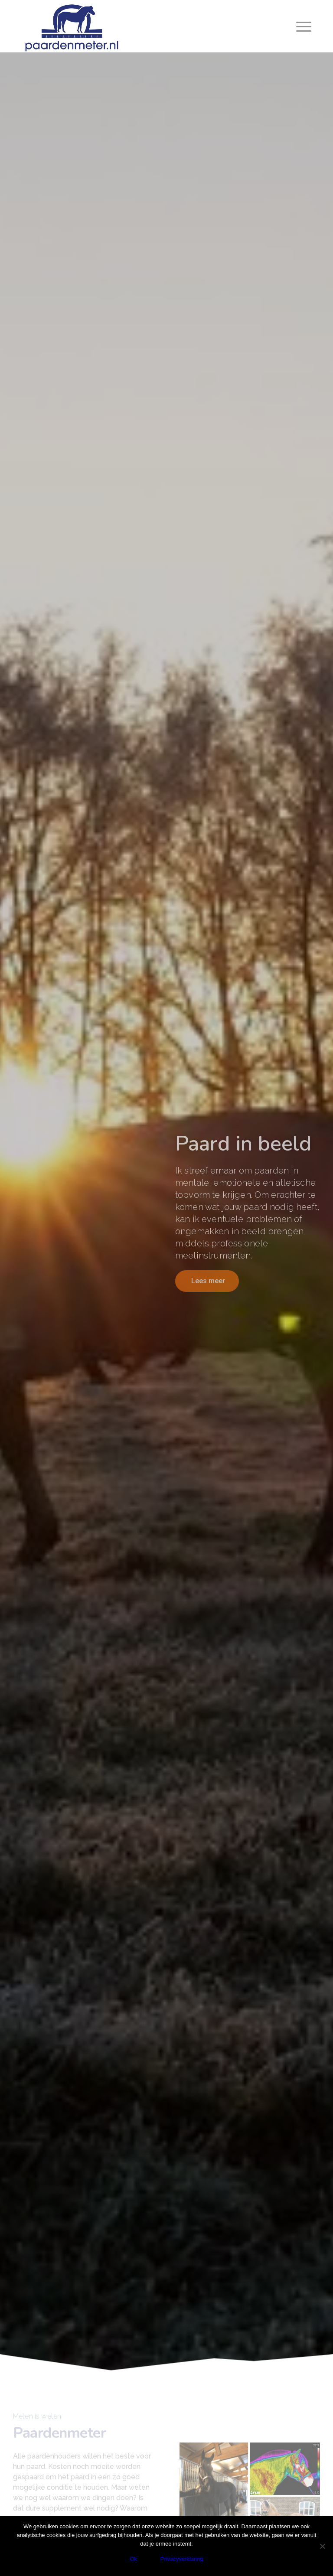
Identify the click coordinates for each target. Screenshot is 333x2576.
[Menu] (301, 26)
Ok (133, 2559)
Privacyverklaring (181, 2559)
